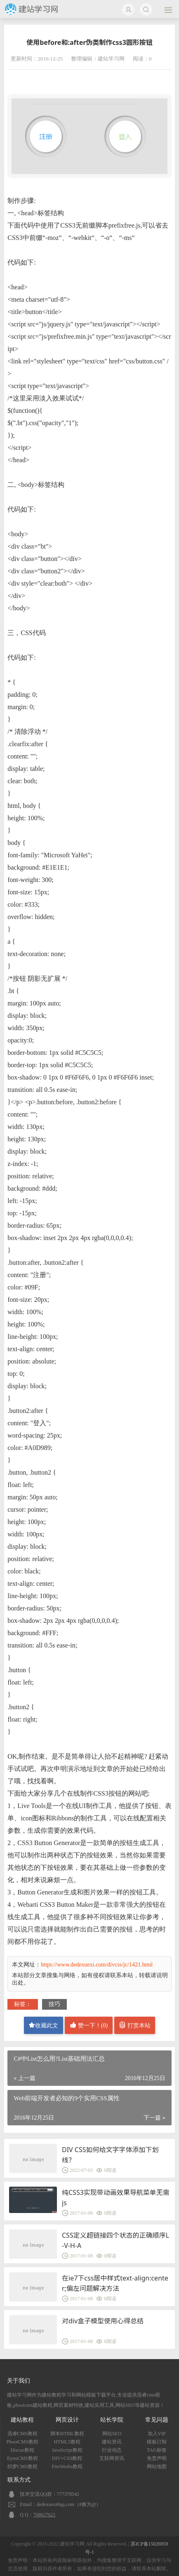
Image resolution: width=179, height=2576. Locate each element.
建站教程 (22, 2420)
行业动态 (112, 2450)
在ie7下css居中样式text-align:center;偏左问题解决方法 (115, 2283)
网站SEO (112, 2433)
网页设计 (67, 2420)
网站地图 (157, 2466)
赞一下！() (89, 2025)
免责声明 (157, 2458)
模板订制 (157, 2442)
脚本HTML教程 (67, 2433)
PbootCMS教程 (22, 2442)
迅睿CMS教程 (22, 2433)
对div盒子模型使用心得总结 (103, 2320)
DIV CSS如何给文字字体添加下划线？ (110, 2154)
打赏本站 (135, 2025)
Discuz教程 (22, 2450)
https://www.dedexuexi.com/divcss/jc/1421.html (97, 1965)
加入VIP (156, 2433)
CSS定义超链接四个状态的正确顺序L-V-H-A (115, 2240)
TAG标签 (157, 2450)
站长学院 (111, 2420)
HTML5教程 (67, 2442)
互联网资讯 (111, 2458)
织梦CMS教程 (22, 2466)
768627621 (44, 2515)
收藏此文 (43, 2025)
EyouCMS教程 (22, 2458)
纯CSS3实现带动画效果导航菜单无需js (116, 2197)
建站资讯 (112, 2442)
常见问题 (156, 2420)
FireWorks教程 (67, 2466)
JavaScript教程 (67, 2450)
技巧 (54, 2004)
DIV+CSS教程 (67, 2458)
